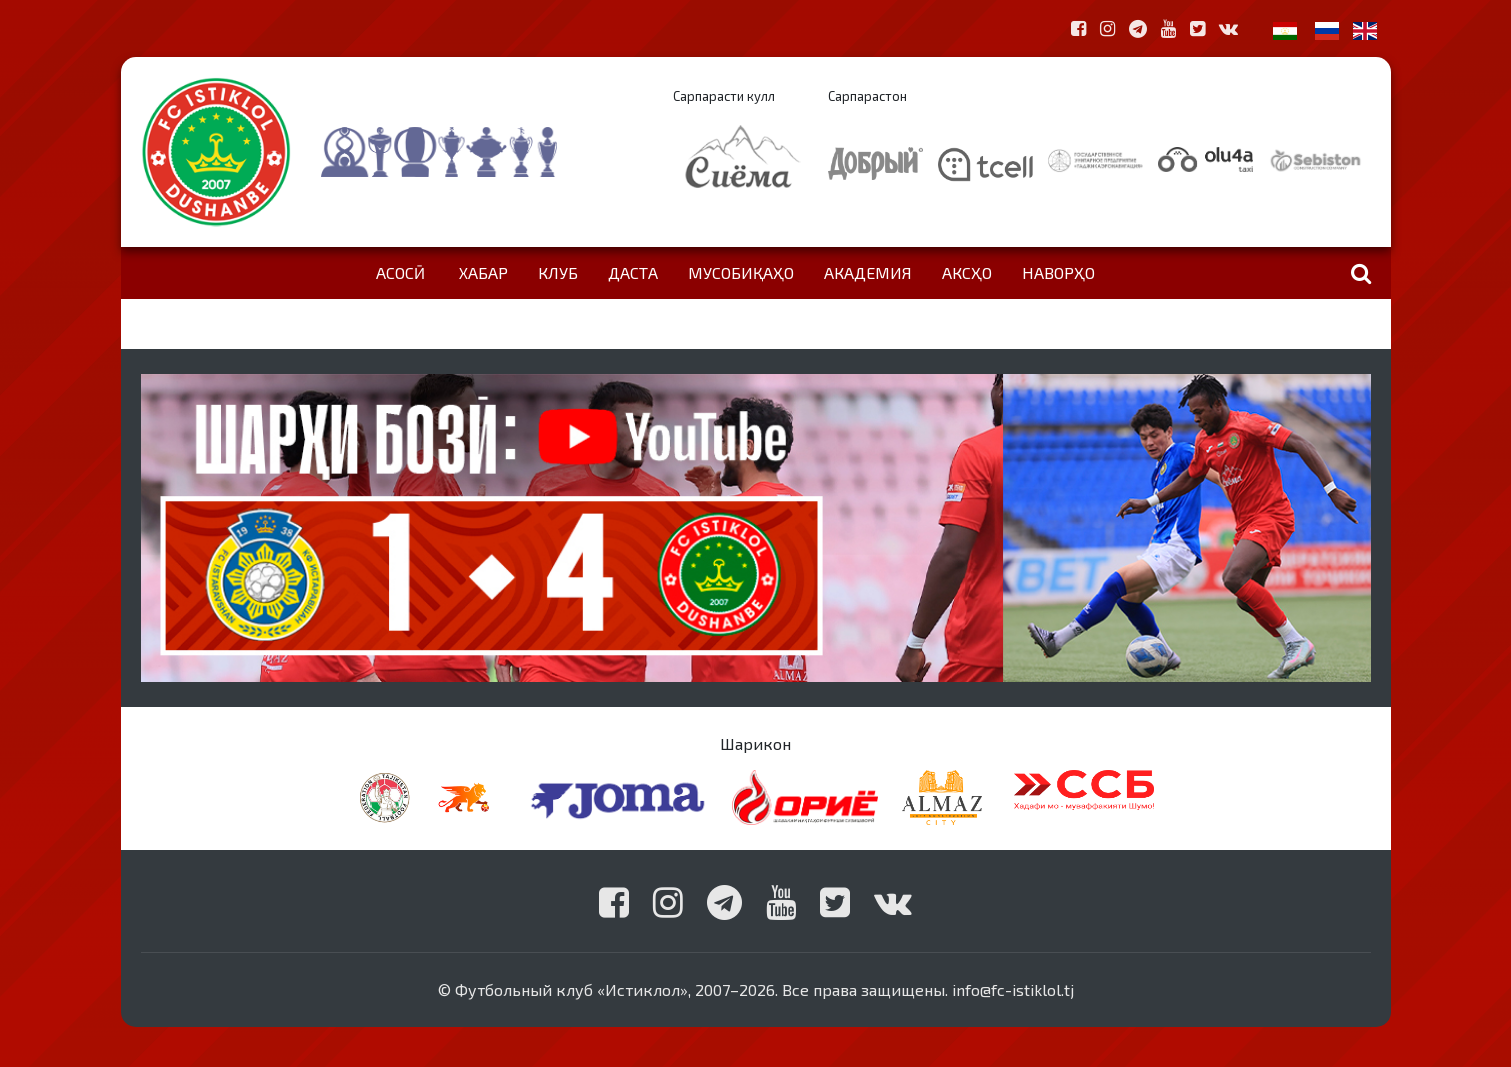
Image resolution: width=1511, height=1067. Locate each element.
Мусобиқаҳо (741, 272)
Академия (868, 272)
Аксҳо (967, 272)
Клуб (558, 272)
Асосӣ (400, 272)
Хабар (483, 272)
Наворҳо (1058, 272)
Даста (633, 272)
